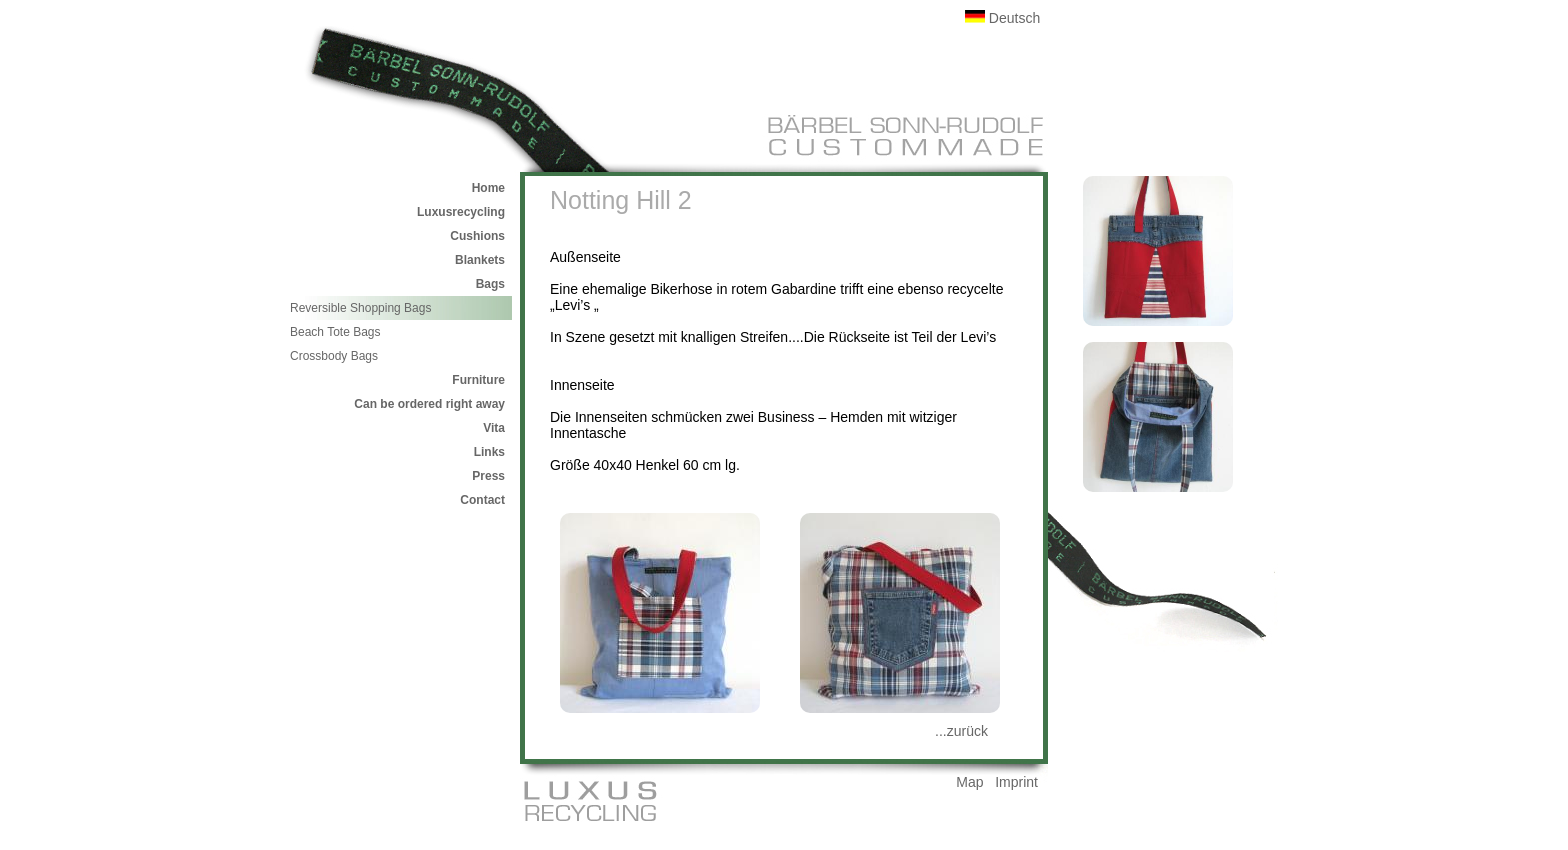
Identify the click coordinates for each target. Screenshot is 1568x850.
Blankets (480, 260)
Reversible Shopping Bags (360, 308)
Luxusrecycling (461, 212)
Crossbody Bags (334, 356)
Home (488, 188)
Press (488, 476)
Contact (482, 500)
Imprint (1016, 782)
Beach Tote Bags (335, 332)
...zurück (961, 731)
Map (969, 782)
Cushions (477, 236)
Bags (490, 284)
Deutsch (1002, 18)
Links (489, 452)
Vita (494, 428)
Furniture (478, 380)
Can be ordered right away (429, 404)
